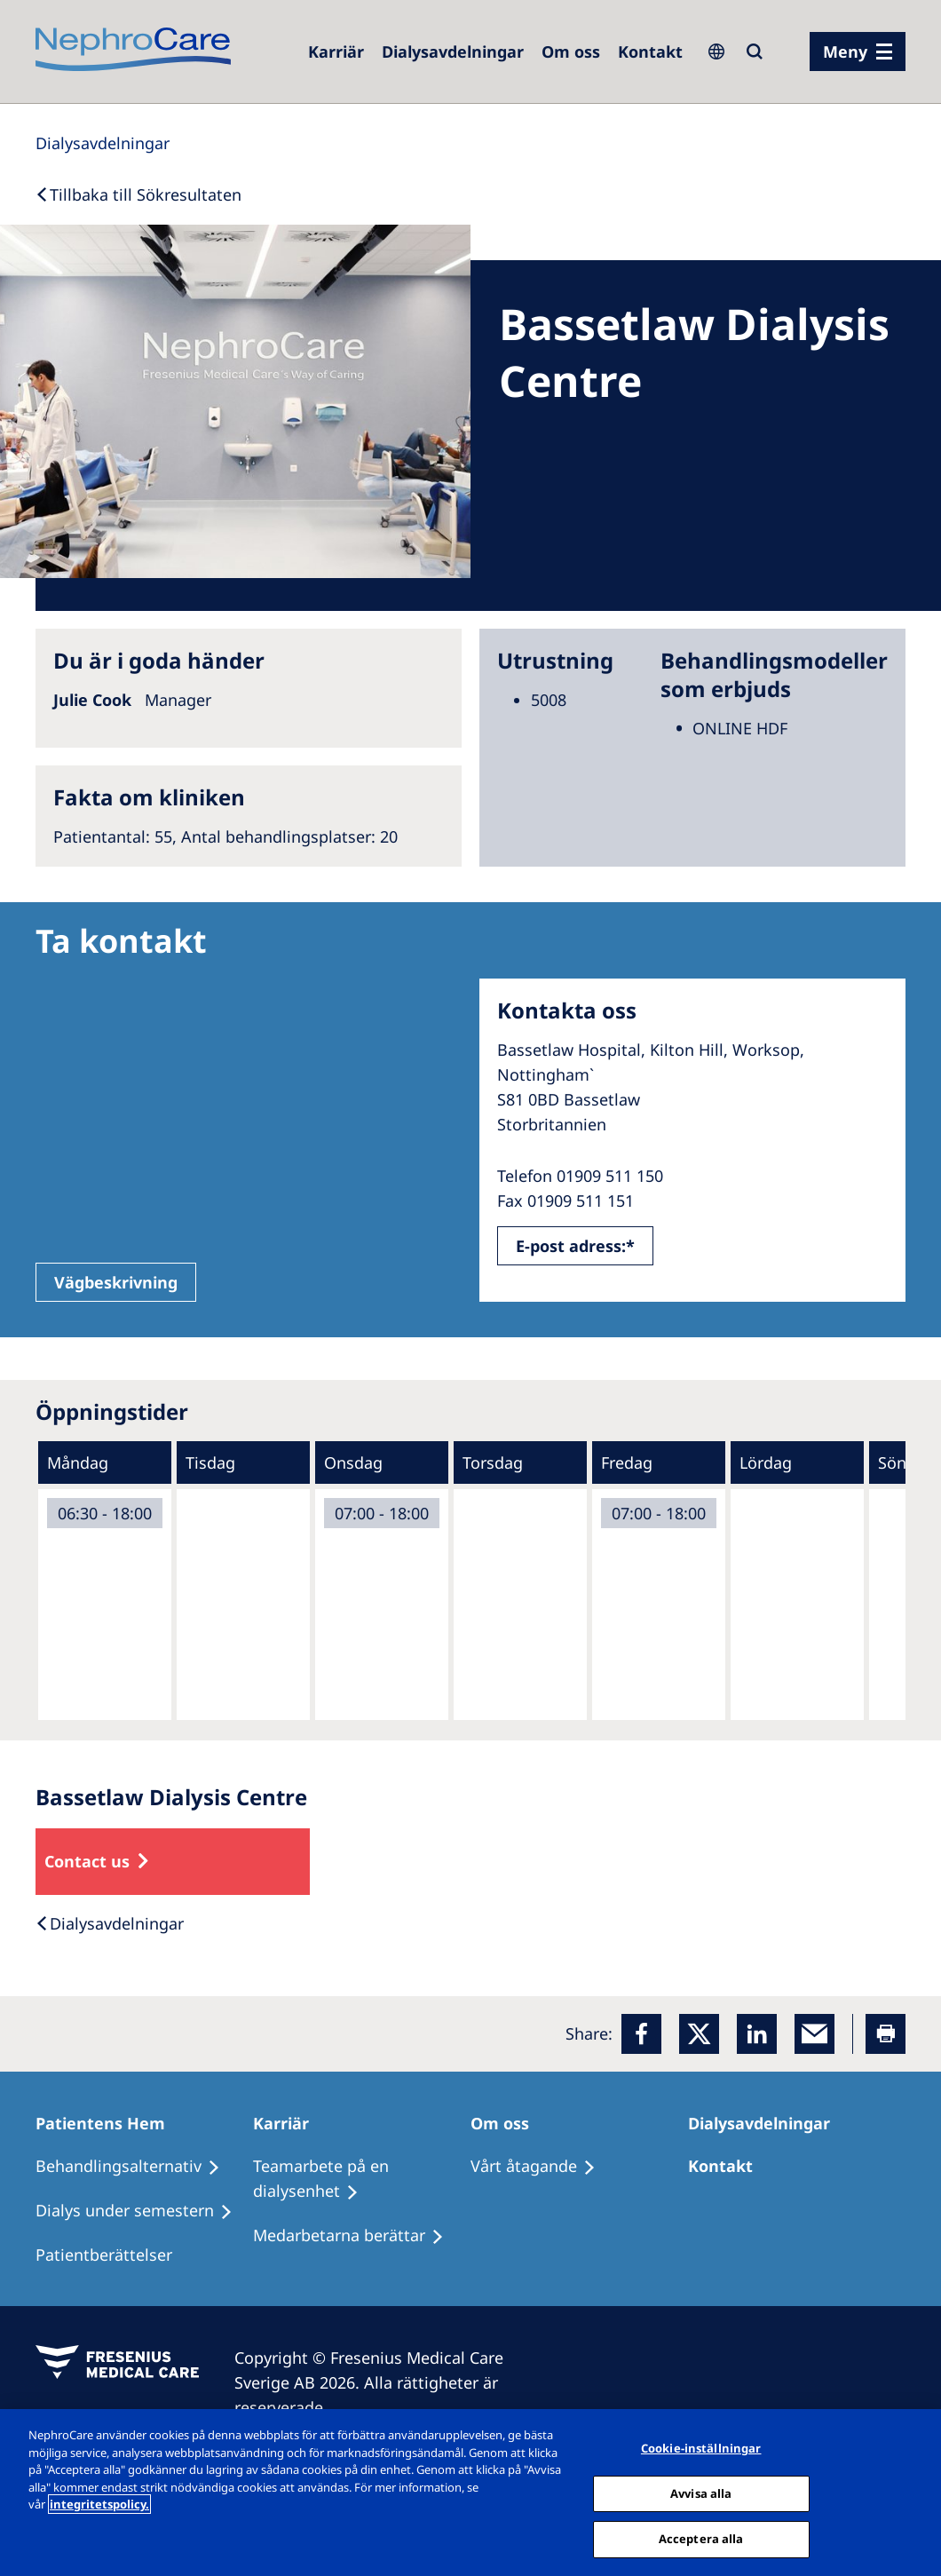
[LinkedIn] (757, 2034)
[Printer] (885, 2034)
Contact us (87, 1861)
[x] (699, 2034)
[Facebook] (641, 2034)
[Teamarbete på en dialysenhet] (361, 2179)
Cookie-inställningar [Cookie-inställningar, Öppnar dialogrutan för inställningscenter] (701, 2448)
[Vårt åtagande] (541, 2166)
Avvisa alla (700, 2493)
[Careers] (336, 51)
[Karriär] (289, 2123)
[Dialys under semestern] (142, 2211)
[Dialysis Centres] (453, 51)
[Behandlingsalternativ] (136, 2166)
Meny (845, 51)
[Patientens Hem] (108, 2123)
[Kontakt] (650, 51)
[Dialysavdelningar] (767, 2123)
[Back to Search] (138, 194)
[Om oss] (571, 51)
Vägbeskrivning (116, 1282)
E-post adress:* (575, 1245)
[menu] (857, 51)
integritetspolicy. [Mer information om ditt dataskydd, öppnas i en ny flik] (99, 2504)
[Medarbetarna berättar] (356, 2236)
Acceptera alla (701, 2539)
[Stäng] (912, 2490)
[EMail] (814, 2034)
